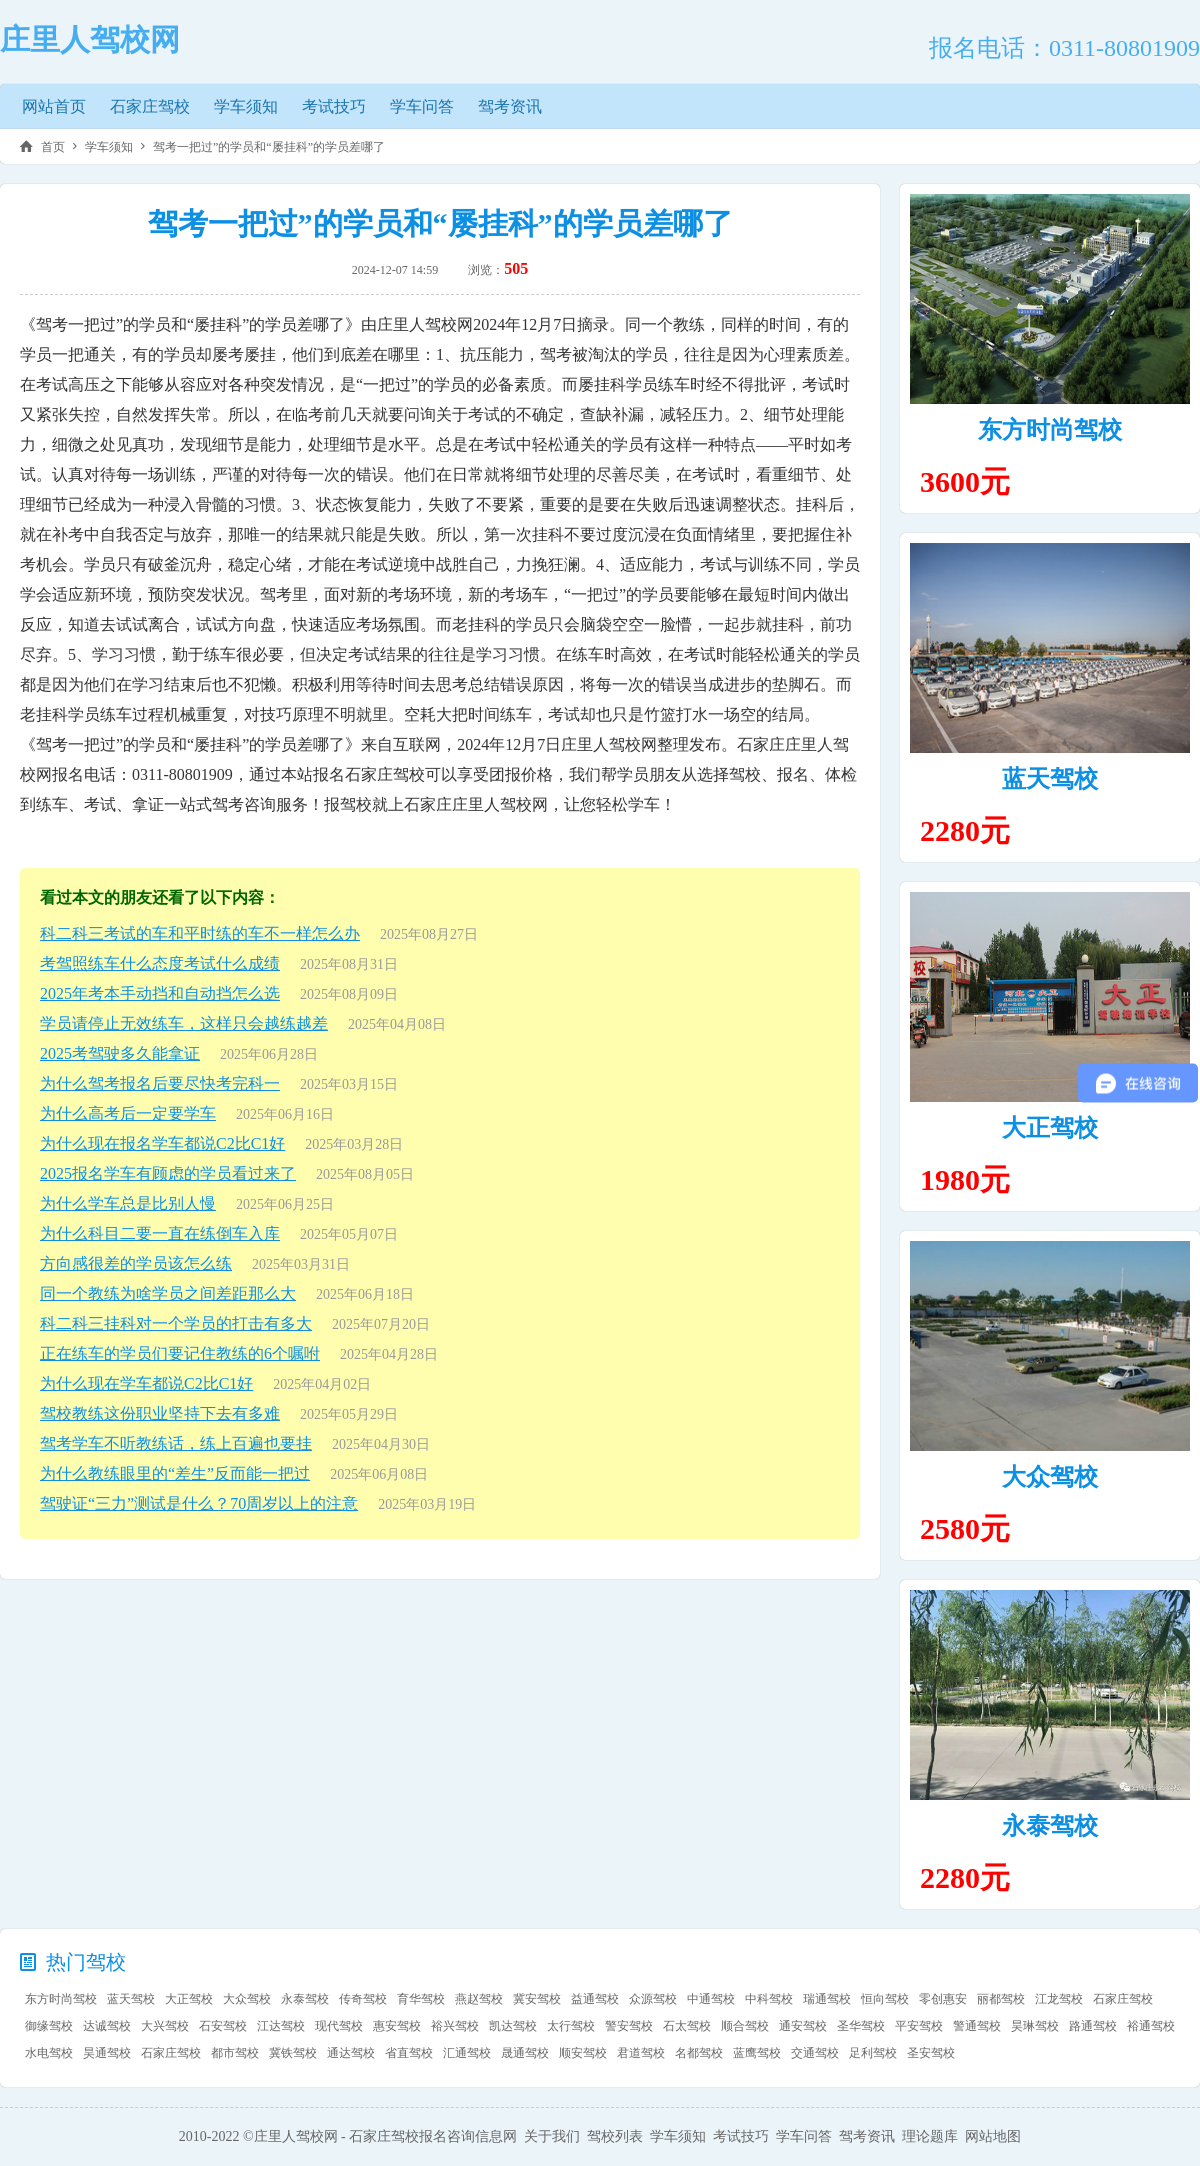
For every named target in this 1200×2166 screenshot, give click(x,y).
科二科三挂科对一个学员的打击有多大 (176, 1323)
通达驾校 (351, 2053)
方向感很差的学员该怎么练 (136, 1263)
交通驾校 (815, 2053)
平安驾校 (919, 2026)
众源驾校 (653, 1999)
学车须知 (246, 106)
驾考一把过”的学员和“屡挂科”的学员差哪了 (269, 147)
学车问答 (422, 106)
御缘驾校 (49, 2026)
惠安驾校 (397, 2026)
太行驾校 (571, 2026)
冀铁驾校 (293, 2053)
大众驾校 (1050, 1477)
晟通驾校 (525, 2053)
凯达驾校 (513, 2026)
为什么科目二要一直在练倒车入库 (160, 1233)
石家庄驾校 (150, 106)
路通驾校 (1093, 2026)
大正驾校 (1050, 1128)
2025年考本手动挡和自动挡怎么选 (160, 993)
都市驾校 (235, 2053)
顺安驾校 (583, 2053)
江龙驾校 (1059, 1999)
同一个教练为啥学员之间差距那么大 (168, 1293)
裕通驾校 (1151, 2026)
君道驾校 (641, 2053)
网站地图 (993, 2136)
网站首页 (54, 106)
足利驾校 (873, 2053)
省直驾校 (409, 2053)
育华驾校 (421, 1999)
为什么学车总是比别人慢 (128, 1203)
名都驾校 (699, 2053)
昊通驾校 (107, 2053)
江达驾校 (281, 2026)
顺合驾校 (745, 2026)
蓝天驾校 (1050, 779)
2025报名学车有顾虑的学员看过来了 (168, 1173)
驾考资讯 (510, 106)
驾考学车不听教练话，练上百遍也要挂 (176, 1443)
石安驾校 (223, 2026)
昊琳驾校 (1035, 2026)
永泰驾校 (1050, 1826)
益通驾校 (595, 1999)
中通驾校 (711, 1999)
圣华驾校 (861, 2026)
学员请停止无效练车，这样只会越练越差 (184, 1023)
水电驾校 (49, 2053)
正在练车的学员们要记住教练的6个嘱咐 (180, 1353)
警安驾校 (629, 2026)
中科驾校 (769, 1999)
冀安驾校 (537, 1999)
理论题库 (930, 2136)
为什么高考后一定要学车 (128, 1113)
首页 (53, 147)
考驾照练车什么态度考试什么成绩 (160, 963)
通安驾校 (803, 2026)
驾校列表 (615, 2136)
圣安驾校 (931, 2053)
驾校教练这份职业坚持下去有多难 (160, 1413)
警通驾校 (977, 2026)
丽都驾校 (1001, 1999)
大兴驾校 (165, 2026)
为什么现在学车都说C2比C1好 (146, 1383)
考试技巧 (334, 106)
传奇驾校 (363, 1999)
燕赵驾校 (479, 1999)
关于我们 (552, 2136)
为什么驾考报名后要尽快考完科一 (160, 1083)
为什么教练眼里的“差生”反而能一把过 (175, 1473)
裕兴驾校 (455, 2026)
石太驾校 (687, 2026)
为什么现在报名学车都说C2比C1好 (162, 1143)
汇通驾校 (467, 2053)
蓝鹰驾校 (757, 2053)
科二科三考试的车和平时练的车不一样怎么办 (200, 933)
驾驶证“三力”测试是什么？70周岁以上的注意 (199, 1503)
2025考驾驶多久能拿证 (120, 1053)
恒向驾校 (885, 1999)
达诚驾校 (107, 2026)
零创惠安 (943, 1999)
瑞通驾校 (827, 1999)
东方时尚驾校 (1050, 430)
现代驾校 (339, 2026)
